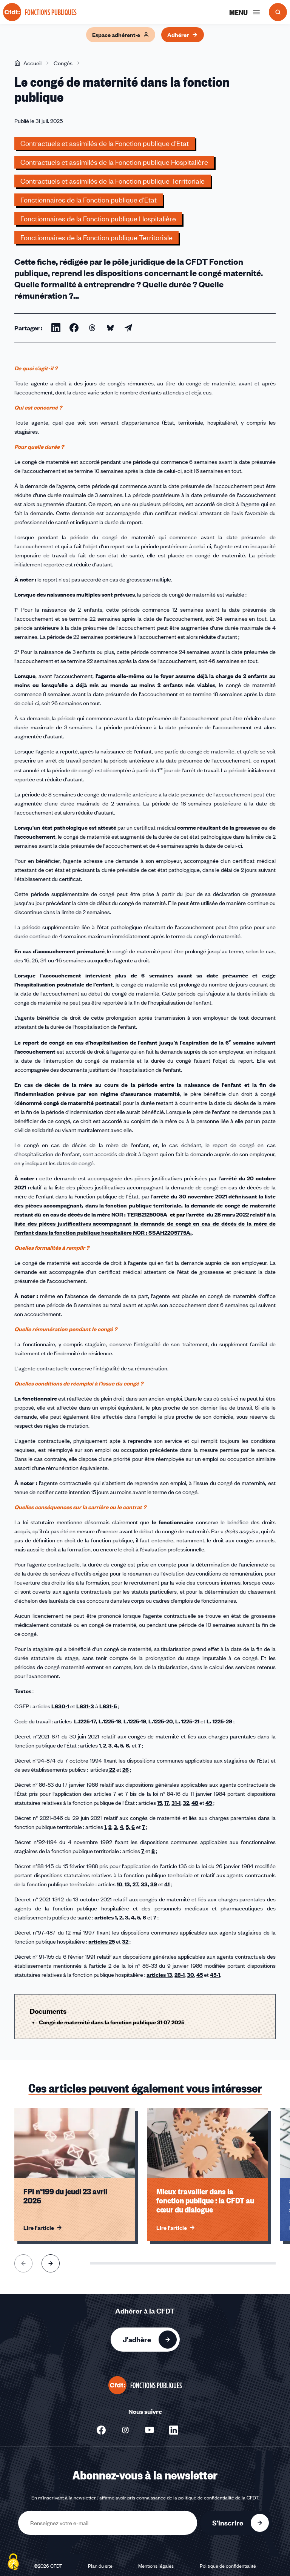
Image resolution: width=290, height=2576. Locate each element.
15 (159, 1802)
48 (194, 1802)
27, (136, 1884)
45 (199, 1974)
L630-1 (60, 1706)
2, (121, 1917)
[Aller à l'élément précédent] (23, 2263)
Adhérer (182, 34)
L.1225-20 (160, 1721)
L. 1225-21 (187, 1721)
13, (128, 1884)
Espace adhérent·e (120, 34)
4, (116, 1745)
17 (166, 1802)
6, (128, 1745)
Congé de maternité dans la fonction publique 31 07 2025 (111, 2022)
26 (125, 1769)
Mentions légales (156, 2565)
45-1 (215, 1974)
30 (190, 1974)
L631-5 (108, 1706)
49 (208, 1802)
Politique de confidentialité (228, 2565)
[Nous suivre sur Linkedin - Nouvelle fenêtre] (173, 2430)
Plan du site (100, 2565)
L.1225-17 (84, 1721)
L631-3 (85, 1706)
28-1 (179, 1974)
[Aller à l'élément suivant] (51, 2263)
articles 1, (106, 1917)
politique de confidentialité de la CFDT (218, 2497)
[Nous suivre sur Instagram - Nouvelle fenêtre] (125, 2430)
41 (167, 1884)
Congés (63, 63)
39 (153, 1884)
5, (122, 1745)
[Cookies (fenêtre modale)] (13, 2563)
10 (119, 1884)
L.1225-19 (134, 1721)
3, (116, 1826)
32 (186, 1802)
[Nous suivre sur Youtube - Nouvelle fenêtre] (149, 2430)
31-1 (175, 1802)
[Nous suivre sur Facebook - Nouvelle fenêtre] (101, 2430)
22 (111, 1769)
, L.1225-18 (108, 1721)
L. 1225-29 (219, 1721)
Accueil (28, 63)
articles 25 (101, 1941)
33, (145, 1884)
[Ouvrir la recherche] (278, 12)
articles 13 (159, 1974)
